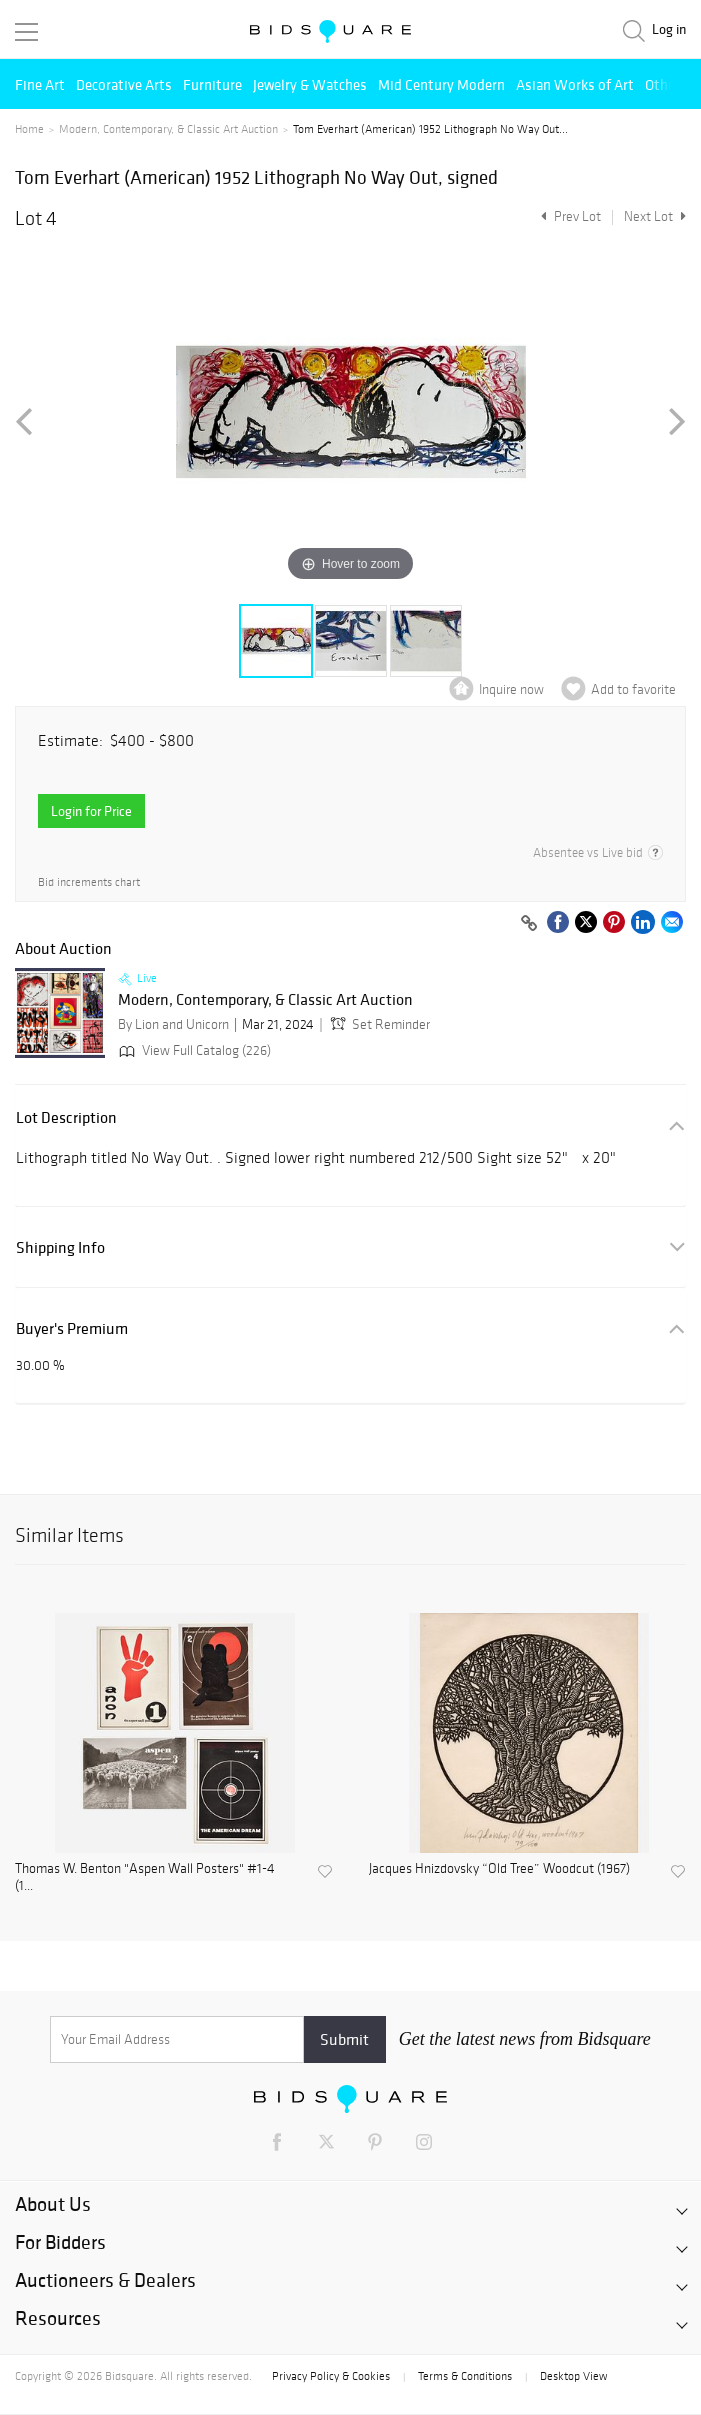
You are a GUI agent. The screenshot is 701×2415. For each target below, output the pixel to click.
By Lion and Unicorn (173, 1024)
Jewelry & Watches (310, 84)
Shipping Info (60, 1247)
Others (666, 84)
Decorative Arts (124, 84)
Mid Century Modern (441, 84)
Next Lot (655, 216)
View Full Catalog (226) (193, 1050)
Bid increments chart (89, 882)
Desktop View (573, 2376)
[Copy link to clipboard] (529, 924)
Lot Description (66, 1117)
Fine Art (40, 84)
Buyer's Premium (72, 1328)
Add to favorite (633, 689)
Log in (669, 29)
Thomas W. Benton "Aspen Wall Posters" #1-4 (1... (145, 1877)
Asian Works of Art (575, 84)
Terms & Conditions (465, 2376)
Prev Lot (568, 216)
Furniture (212, 84)
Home (29, 129)
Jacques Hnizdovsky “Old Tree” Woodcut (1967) (499, 1869)
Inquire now (511, 689)
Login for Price (91, 811)
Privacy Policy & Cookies (331, 2376)
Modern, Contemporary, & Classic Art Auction (168, 129)
